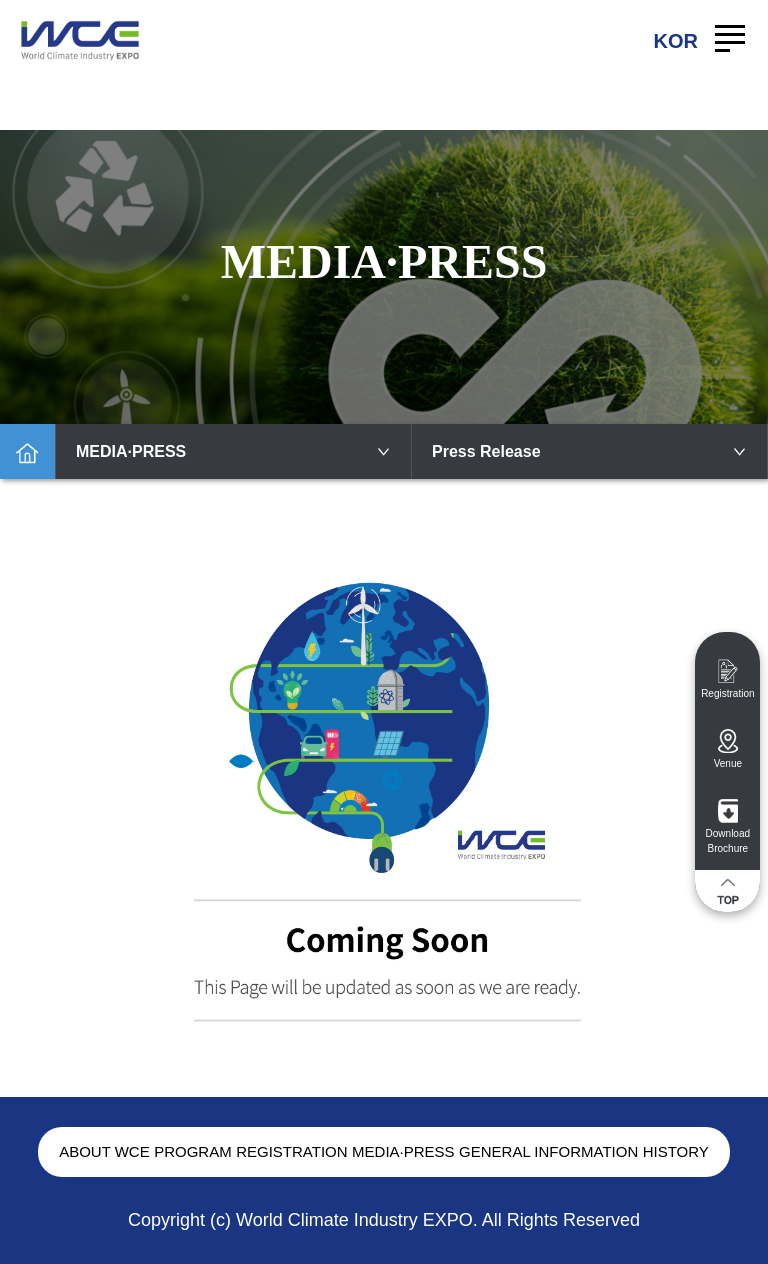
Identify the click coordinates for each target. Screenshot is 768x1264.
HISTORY (676, 1151)
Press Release (589, 451)
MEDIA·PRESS (233, 451)
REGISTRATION (291, 1151)
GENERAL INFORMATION (548, 1151)
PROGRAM (193, 1151)
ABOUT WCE (104, 1151)
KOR (676, 41)
